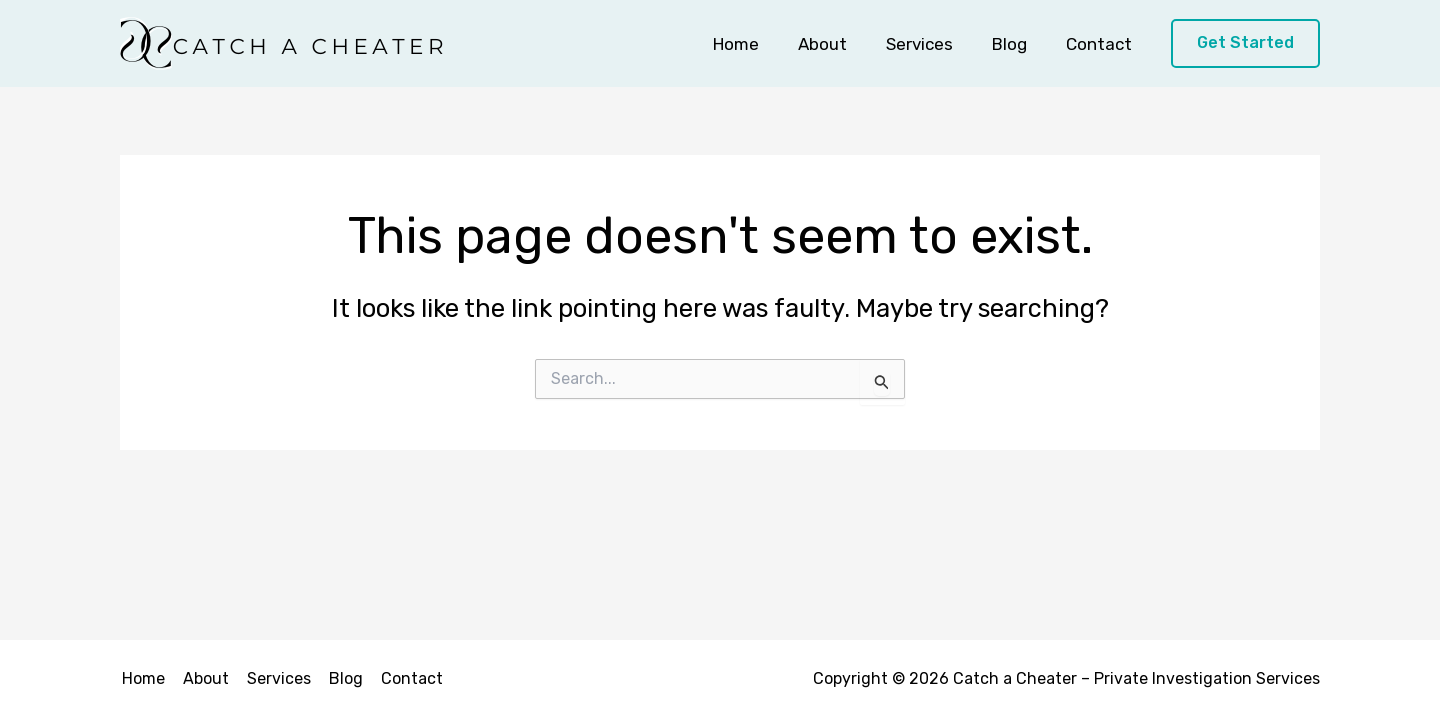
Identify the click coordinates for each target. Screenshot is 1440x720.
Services (931, 44)
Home (758, 44)
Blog (1016, 44)
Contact (1101, 44)
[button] (1245, 43)
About (839, 44)
